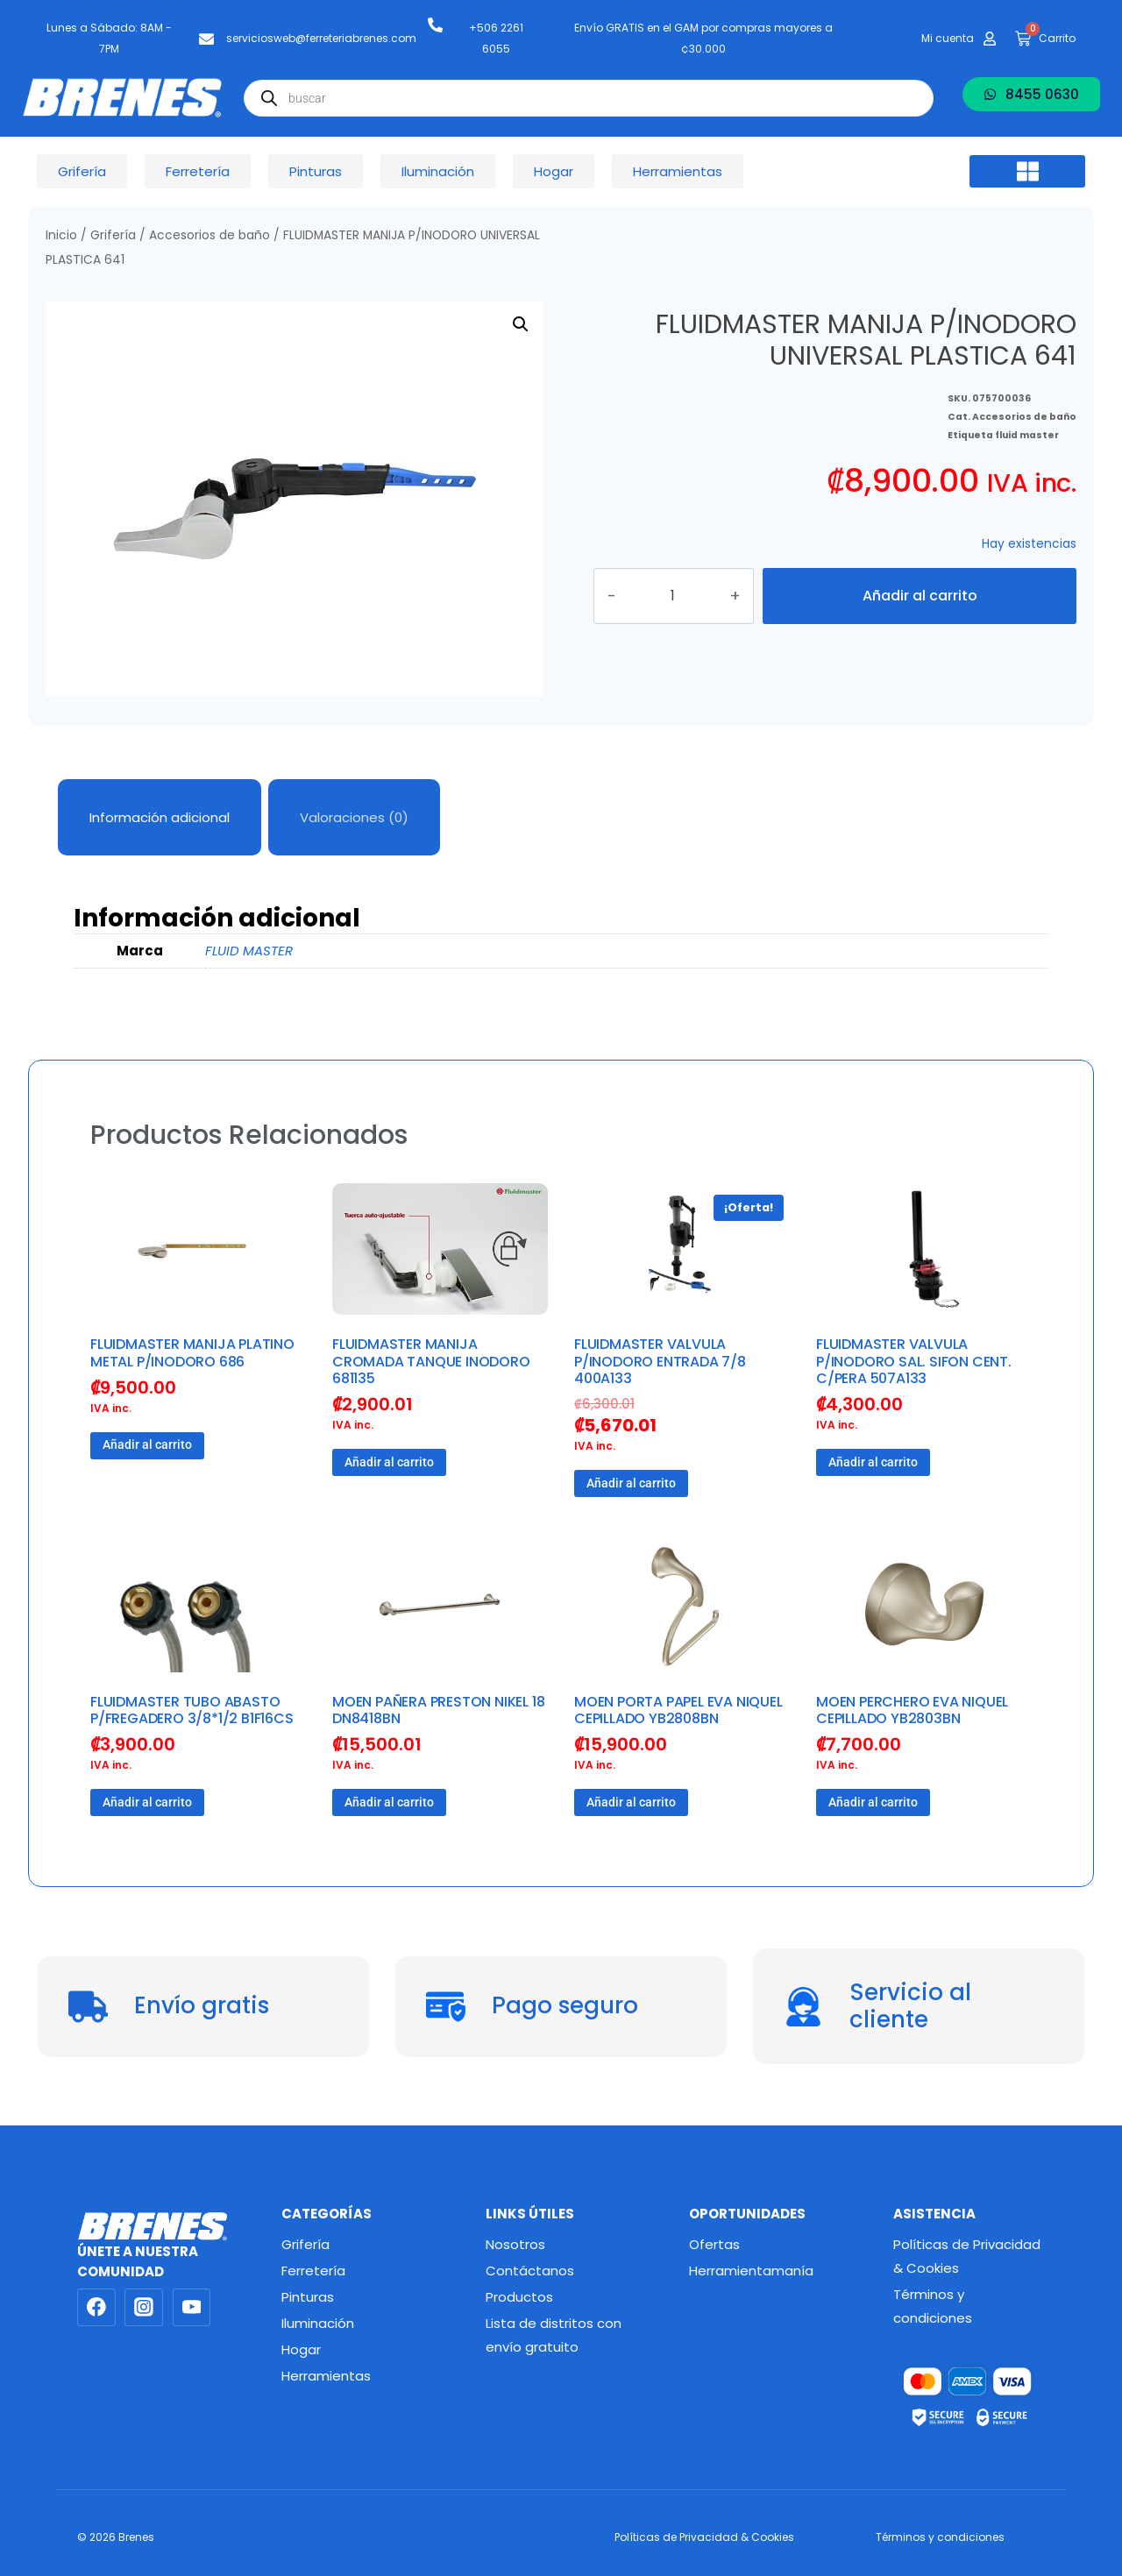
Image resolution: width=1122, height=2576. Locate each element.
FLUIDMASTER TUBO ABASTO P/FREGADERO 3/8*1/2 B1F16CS (192, 1710)
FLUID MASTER (249, 950)
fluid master (1027, 419)
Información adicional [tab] (159, 817)
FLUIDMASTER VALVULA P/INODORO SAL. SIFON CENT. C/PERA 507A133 (914, 1360)
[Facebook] (96, 2308)
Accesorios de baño (209, 235)
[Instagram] (143, 2308)
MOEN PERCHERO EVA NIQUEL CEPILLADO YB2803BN (912, 1710)
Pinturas (307, 2297)
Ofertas (714, 2244)
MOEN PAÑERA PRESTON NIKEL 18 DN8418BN (438, 1710)
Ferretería (313, 2270)
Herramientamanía (751, 2270)
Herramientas (326, 2376)
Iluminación (317, 2323)
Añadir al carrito (919, 595)
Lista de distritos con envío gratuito (553, 2335)
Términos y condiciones (932, 2306)
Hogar (301, 2349)
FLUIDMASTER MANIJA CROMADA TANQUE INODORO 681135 (431, 1360)
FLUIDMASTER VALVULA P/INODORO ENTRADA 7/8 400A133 (660, 1360)
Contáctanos (530, 2270)
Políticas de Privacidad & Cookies (966, 2256)
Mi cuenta (947, 38)
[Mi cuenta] (990, 39)
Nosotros (515, 2244)
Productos (519, 2297)
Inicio (61, 235)
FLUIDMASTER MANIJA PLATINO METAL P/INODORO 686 (192, 1352)
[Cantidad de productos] (690, 596)
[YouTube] (192, 2308)
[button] (1027, 171)
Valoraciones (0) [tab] (354, 817)
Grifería (113, 235)
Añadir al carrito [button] (147, 1444)
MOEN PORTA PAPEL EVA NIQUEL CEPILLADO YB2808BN (678, 1710)
